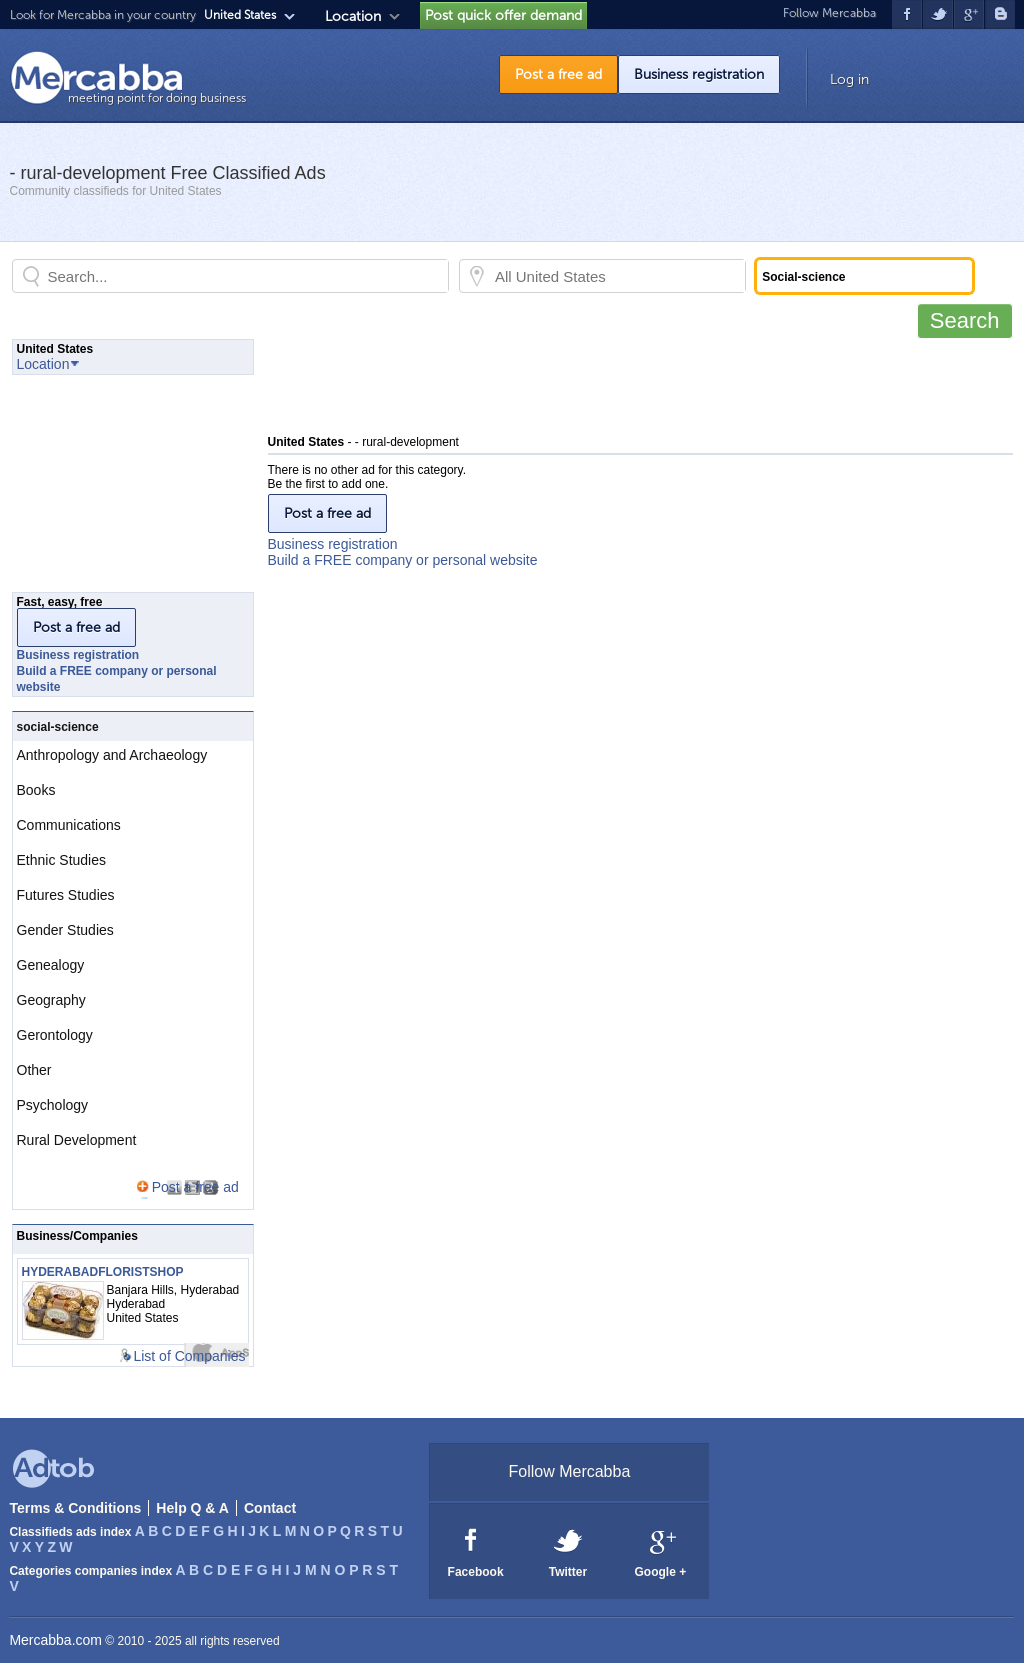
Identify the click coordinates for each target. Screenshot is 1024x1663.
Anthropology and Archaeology (112, 755)
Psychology (53, 1105)
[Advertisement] (632, 384)
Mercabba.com (55, 1640)
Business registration (699, 74)
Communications (69, 825)
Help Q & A (192, 1508)
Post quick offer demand (503, 15)
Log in (849, 79)
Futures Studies (66, 895)
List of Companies (189, 1356)
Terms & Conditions (75, 1508)
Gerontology (55, 1035)
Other (34, 1070)
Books (36, 790)
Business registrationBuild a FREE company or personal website (403, 552)
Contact (270, 1508)
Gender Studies (65, 930)
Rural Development (77, 1140)
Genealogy (51, 965)
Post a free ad (558, 74)
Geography (51, 1000)
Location (353, 16)
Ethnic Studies (62, 860)
